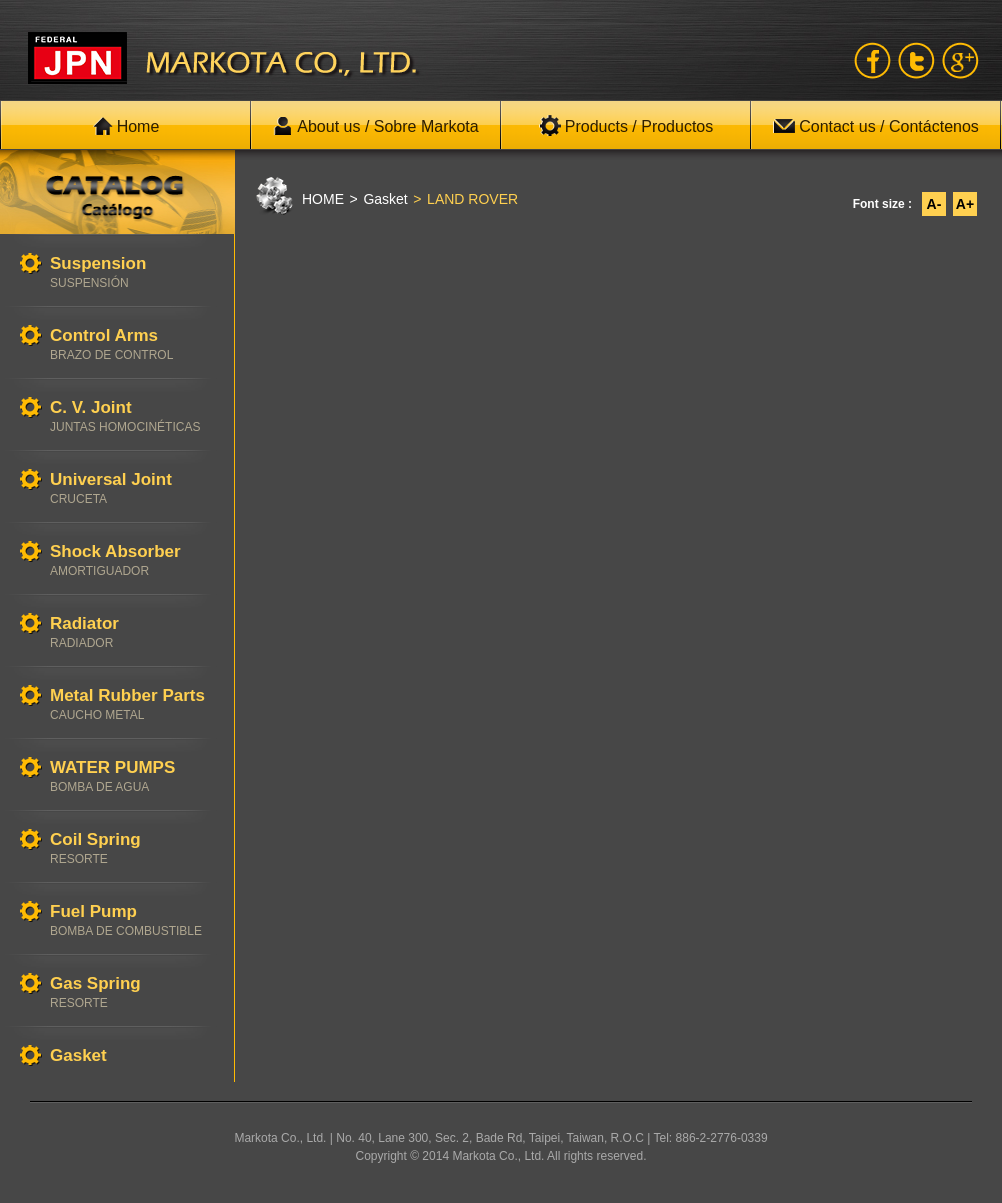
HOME (323, 199)
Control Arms (132, 344)
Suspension (132, 272)
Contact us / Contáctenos (876, 126)
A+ (965, 204)
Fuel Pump (132, 920)
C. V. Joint (132, 416)
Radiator (132, 632)
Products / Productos (626, 126)
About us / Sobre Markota (375, 126)
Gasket (132, 1056)
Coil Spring (132, 848)
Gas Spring (132, 992)
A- (934, 204)
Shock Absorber (132, 560)
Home (126, 126)
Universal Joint (132, 488)
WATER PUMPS (132, 776)
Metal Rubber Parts (132, 704)
